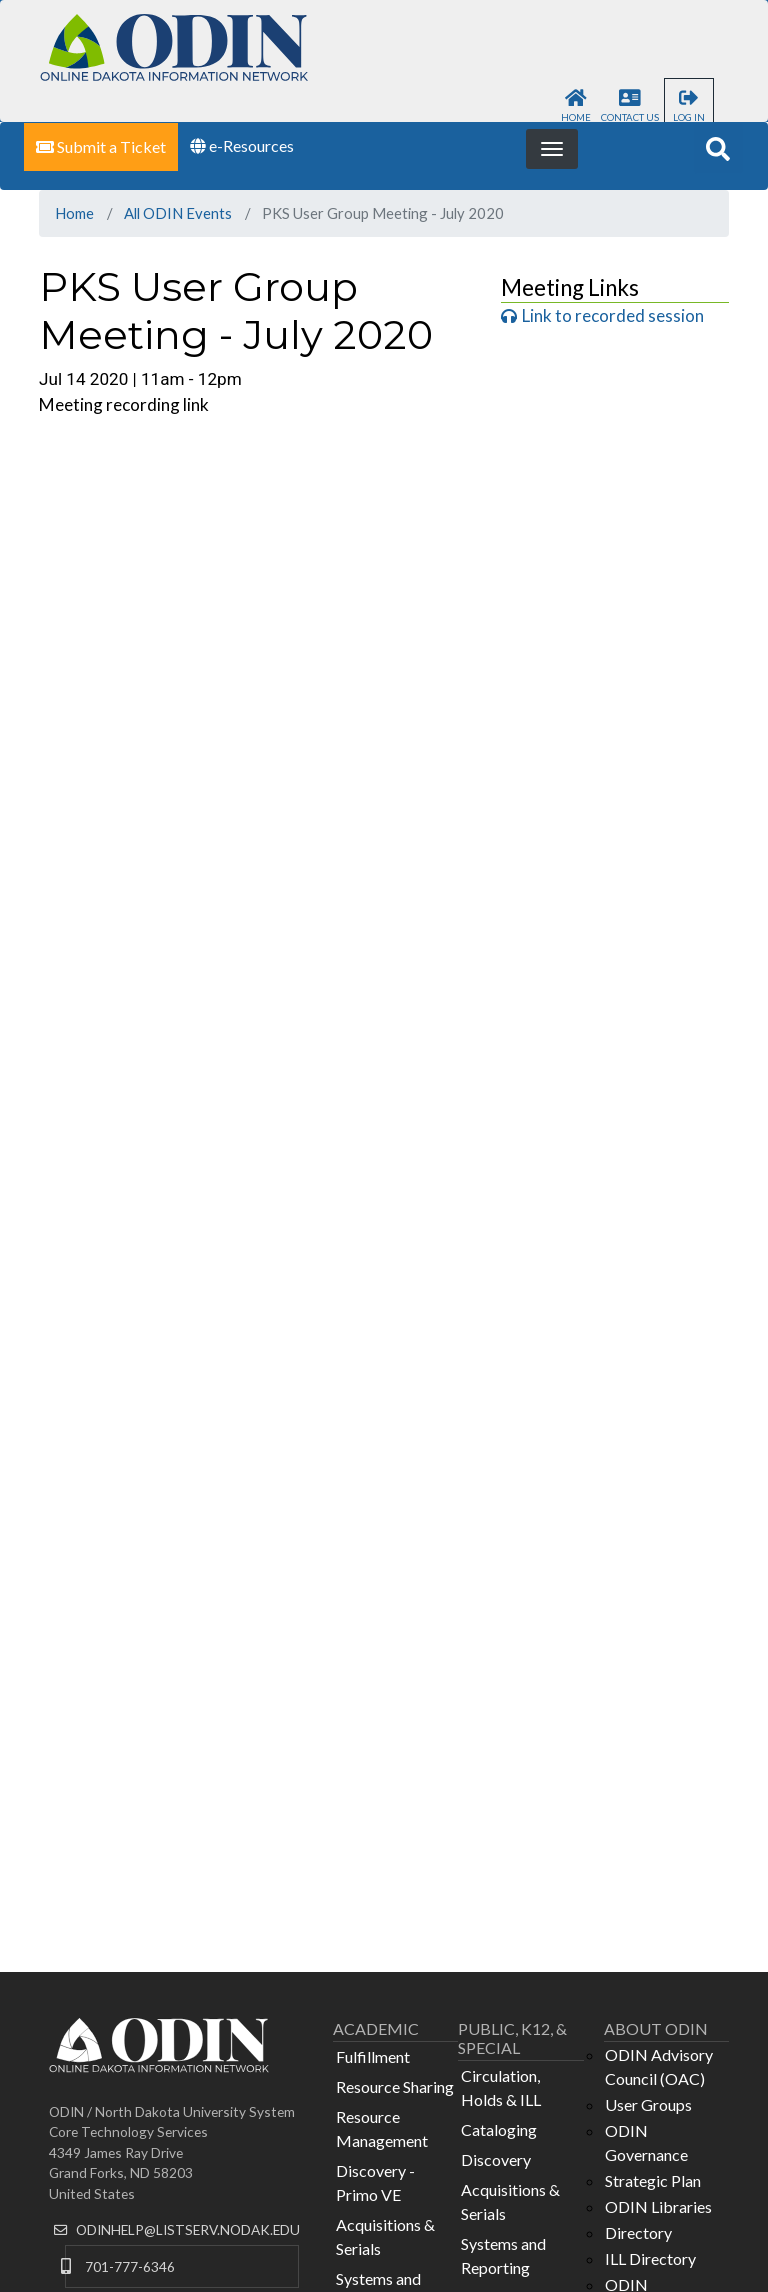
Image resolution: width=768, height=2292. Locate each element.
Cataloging (499, 2129)
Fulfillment (373, 2056)
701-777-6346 (130, 2266)
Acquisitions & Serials (385, 2236)
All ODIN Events (178, 213)
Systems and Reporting (503, 2255)
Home (74, 213)
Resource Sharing (395, 2086)
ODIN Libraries (658, 2206)
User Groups (648, 2104)
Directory (638, 2232)
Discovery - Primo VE (375, 2182)
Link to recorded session (613, 315)
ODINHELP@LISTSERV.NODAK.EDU (188, 2229)
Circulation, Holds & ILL (501, 2087)
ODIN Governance (646, 2142)
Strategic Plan (653, 2180)
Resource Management (382, 2128)
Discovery (496, 2159)
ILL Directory (650, 2258)
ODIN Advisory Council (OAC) (659, 2066)
